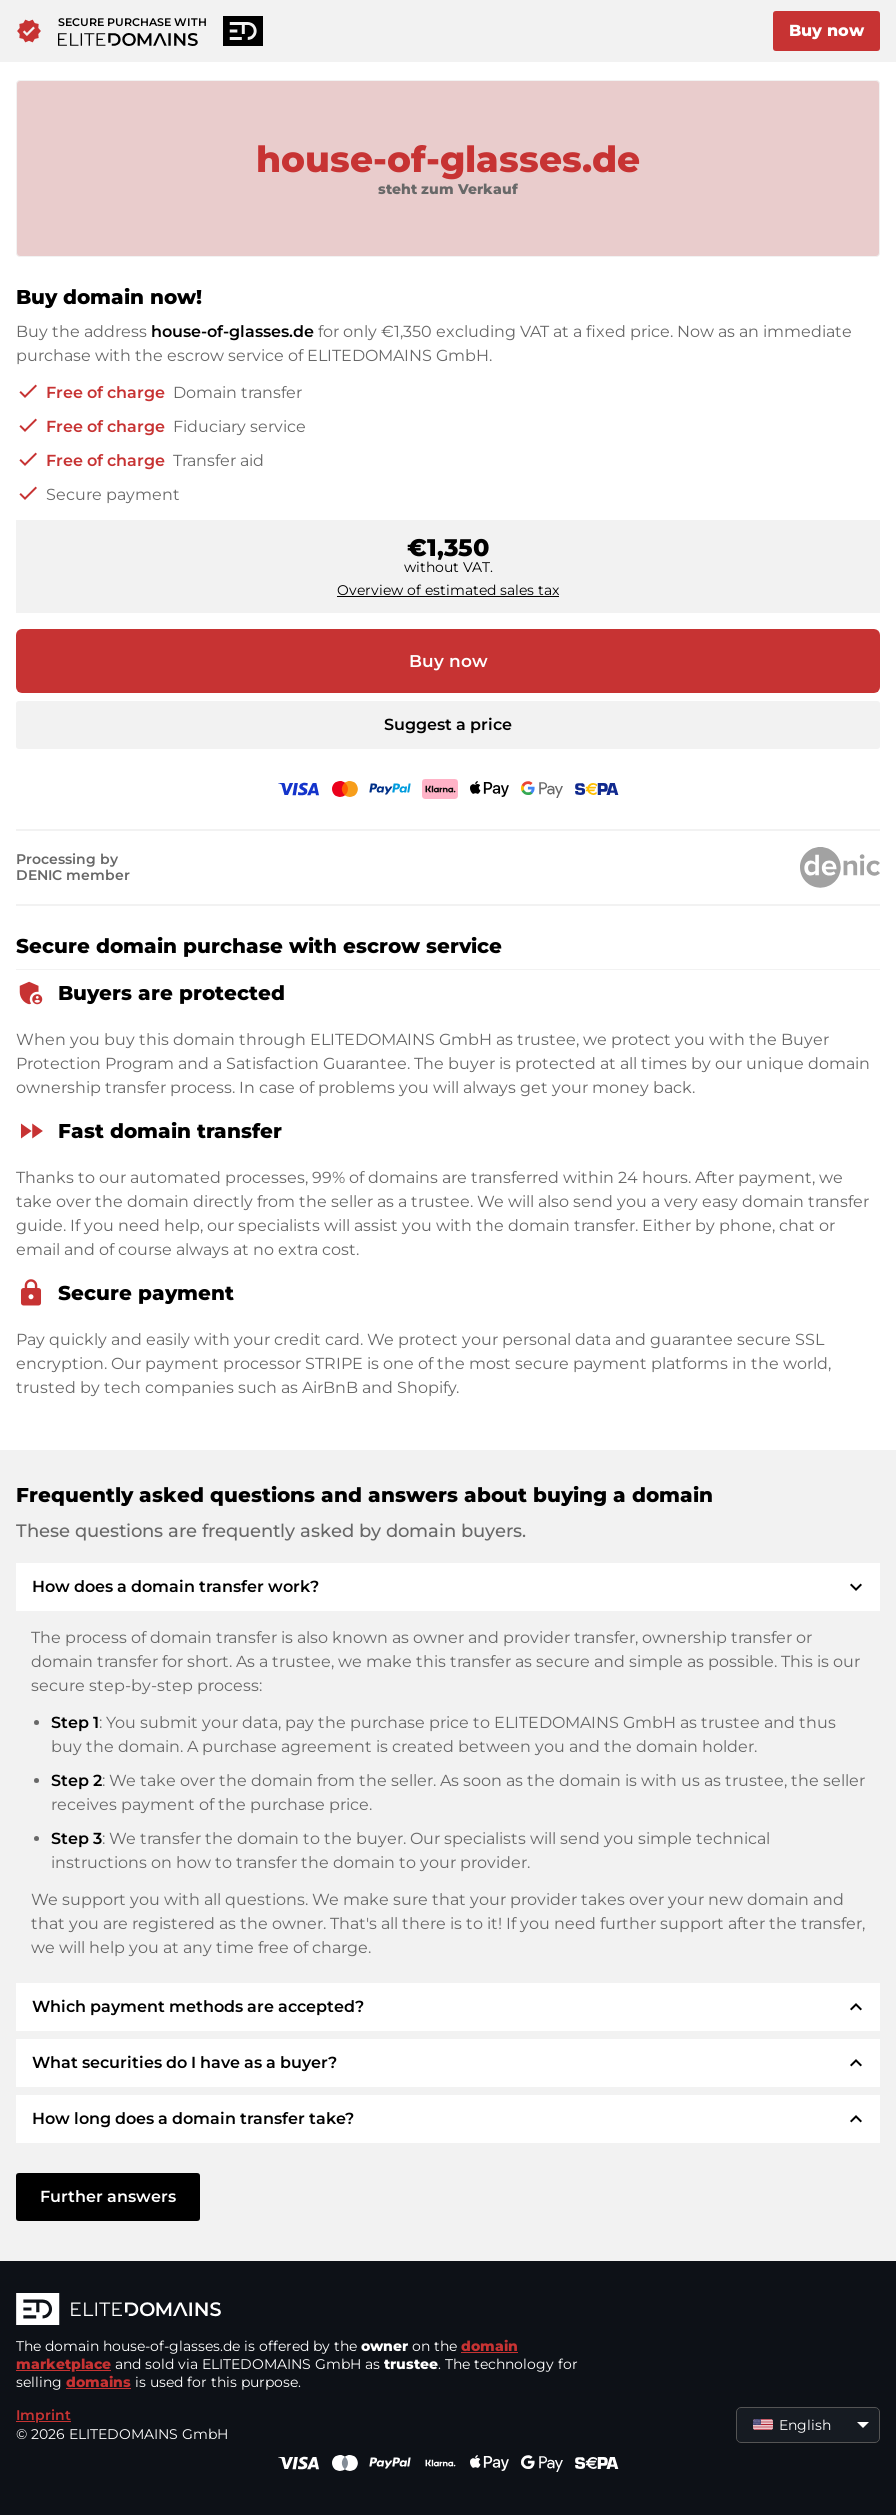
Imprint (43, 2415)
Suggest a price (448, 724)
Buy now (826, 30)
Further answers (108, 2196)
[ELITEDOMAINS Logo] (316, 2311)
